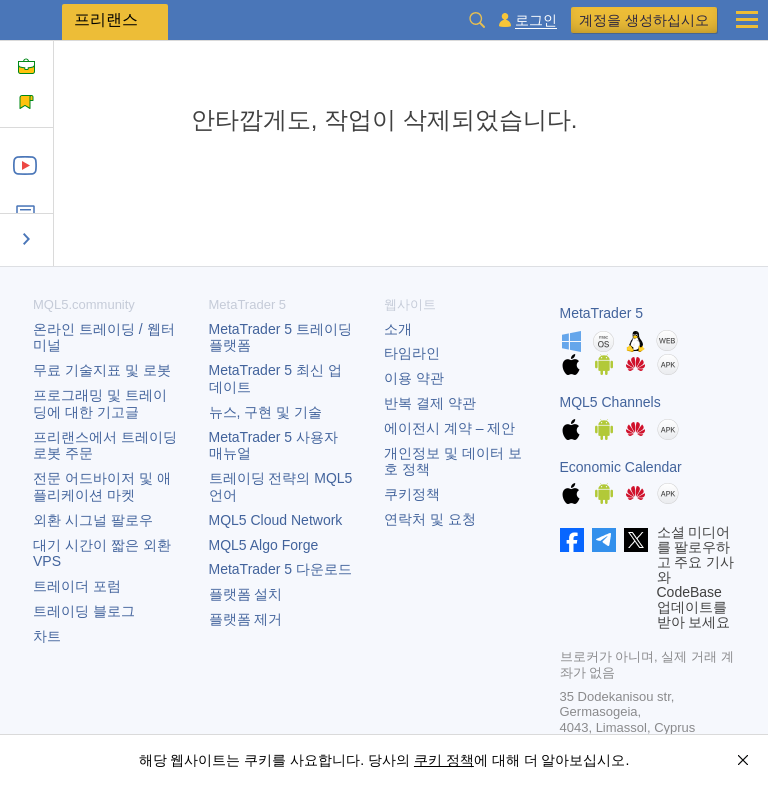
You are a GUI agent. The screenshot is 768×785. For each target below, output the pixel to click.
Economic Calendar (621, 467)
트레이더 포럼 (77, 586)
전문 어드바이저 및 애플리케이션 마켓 (102, 486)
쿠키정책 (412, 494)
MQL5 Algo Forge (264, 545)
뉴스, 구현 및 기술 (266, 412)
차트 (47, 636)
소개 (398, 329)
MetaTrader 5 (602, 313)
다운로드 (280, 569)
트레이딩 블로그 (84, 611)
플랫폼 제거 (246, 619)
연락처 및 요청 (430, 519)
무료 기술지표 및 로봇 (102, 370)
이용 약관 (414, 378)
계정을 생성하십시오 (644, 20)
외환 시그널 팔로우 (93, 520)
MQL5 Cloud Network (276, 520)
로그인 (536, 20)
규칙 (34, 110)
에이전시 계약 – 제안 (449, 428)
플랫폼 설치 (246, 594)
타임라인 (412, 353)
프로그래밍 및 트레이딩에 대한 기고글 (100, 403)
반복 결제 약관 (430, 403)
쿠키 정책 (444, 760)
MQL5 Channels (610, 402)
